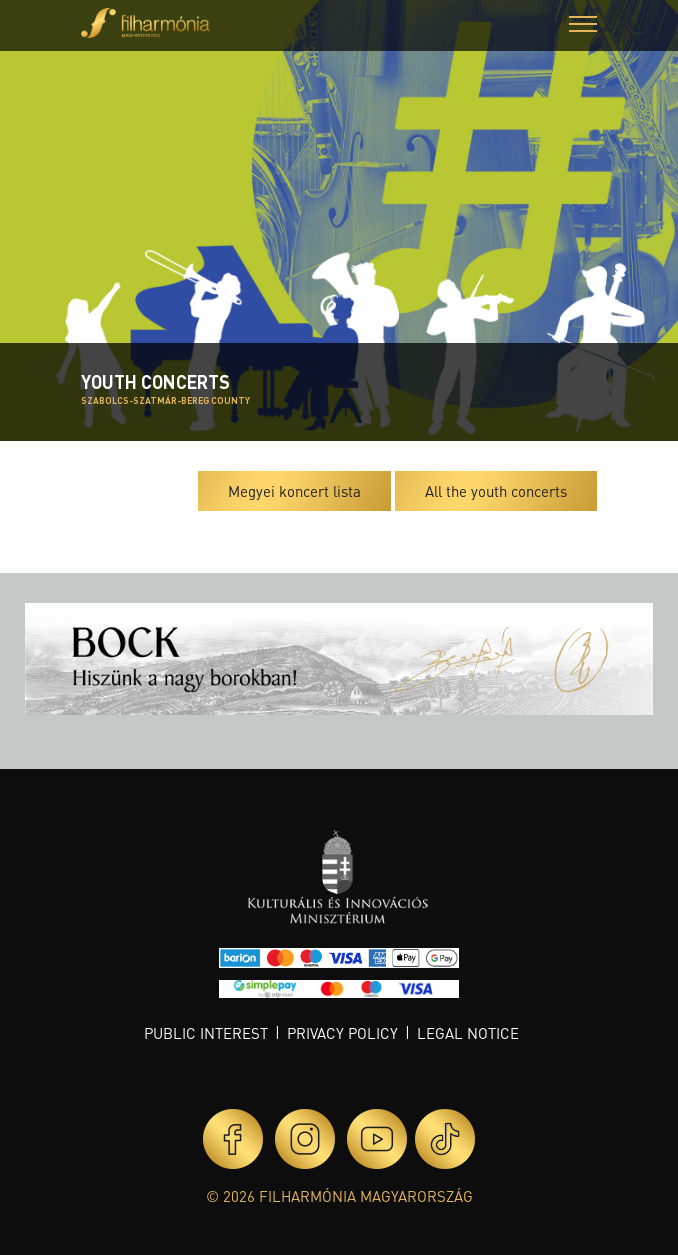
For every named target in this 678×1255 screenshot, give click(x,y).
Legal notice (468, 1033)
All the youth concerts (496, 491)
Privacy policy (342, 1033)
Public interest (206, 1033)
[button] (583, 26)
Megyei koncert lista (294, 491)
